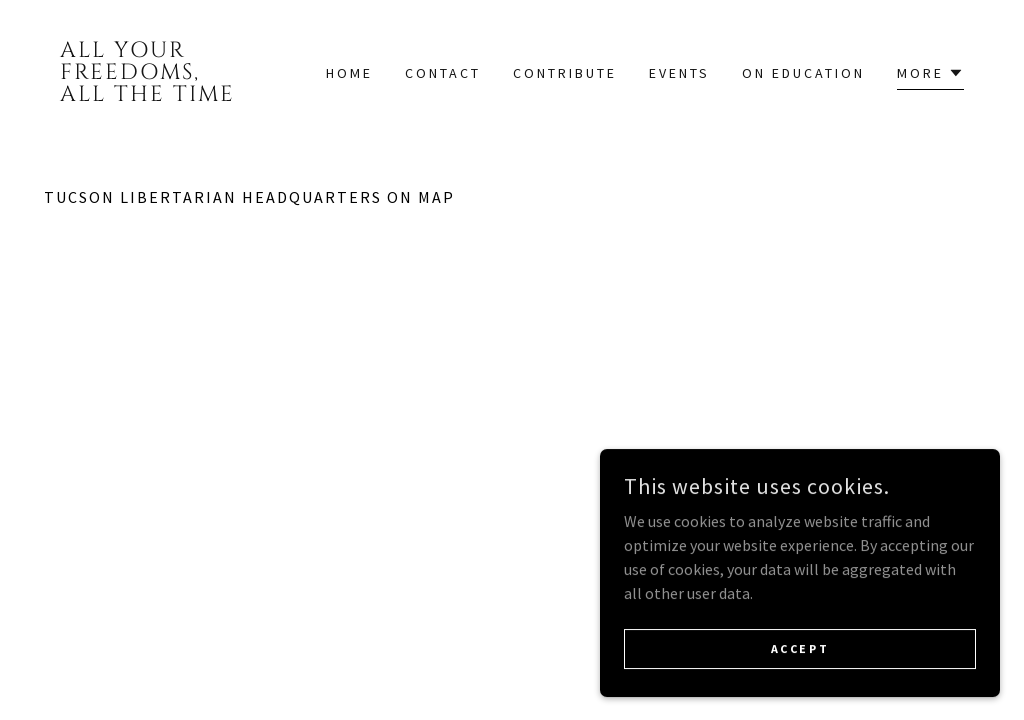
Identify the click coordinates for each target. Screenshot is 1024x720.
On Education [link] (803, 73)
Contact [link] (443, 73)
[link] (161, 95)
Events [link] (679, 73)
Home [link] (349, 73)
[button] (930, 75)
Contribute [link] (565, 73)
